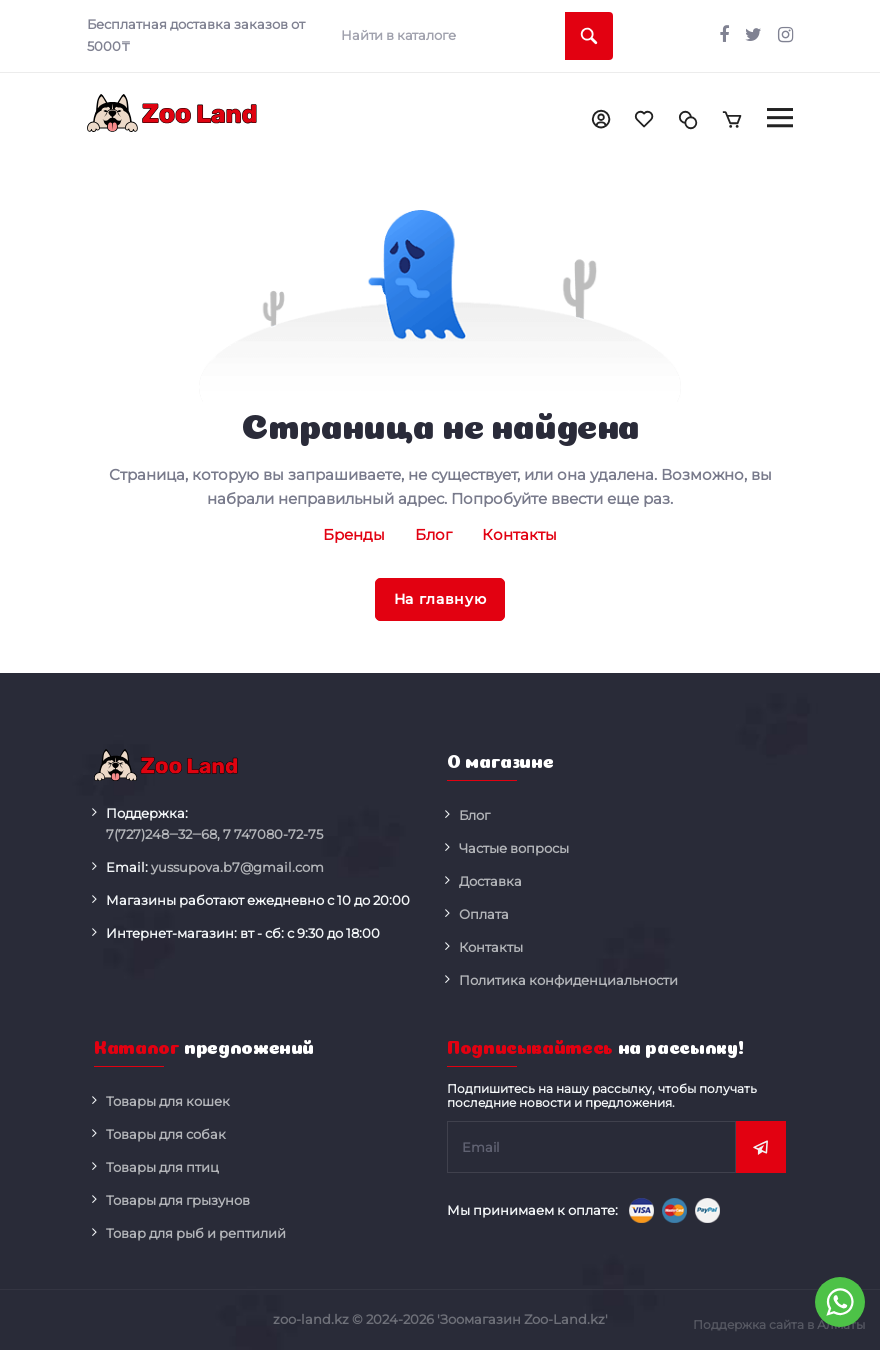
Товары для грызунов (178, 1200)
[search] (470, 36)
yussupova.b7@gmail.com (237, 867)
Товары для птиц (162, 1167)
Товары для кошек (168, 1101)
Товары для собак (166, 1134)
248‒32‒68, (163, 835)
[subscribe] (591, 1147)
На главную (440, 599)
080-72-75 (273, 835)
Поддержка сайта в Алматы (779, 1324)
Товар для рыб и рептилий (196, 1233)
